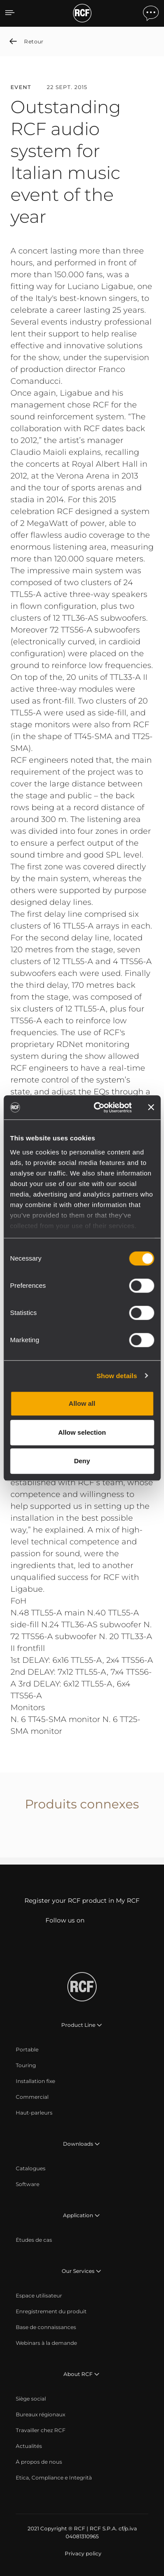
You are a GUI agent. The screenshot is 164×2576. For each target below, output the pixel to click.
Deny (82, 1461)
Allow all (82, 1403)
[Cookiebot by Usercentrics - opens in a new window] (98, 1107)
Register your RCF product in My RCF (82, 1900)
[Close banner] (151, 1107)
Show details (117, 1375)
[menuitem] (27, 2050)
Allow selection (82, 1432)
